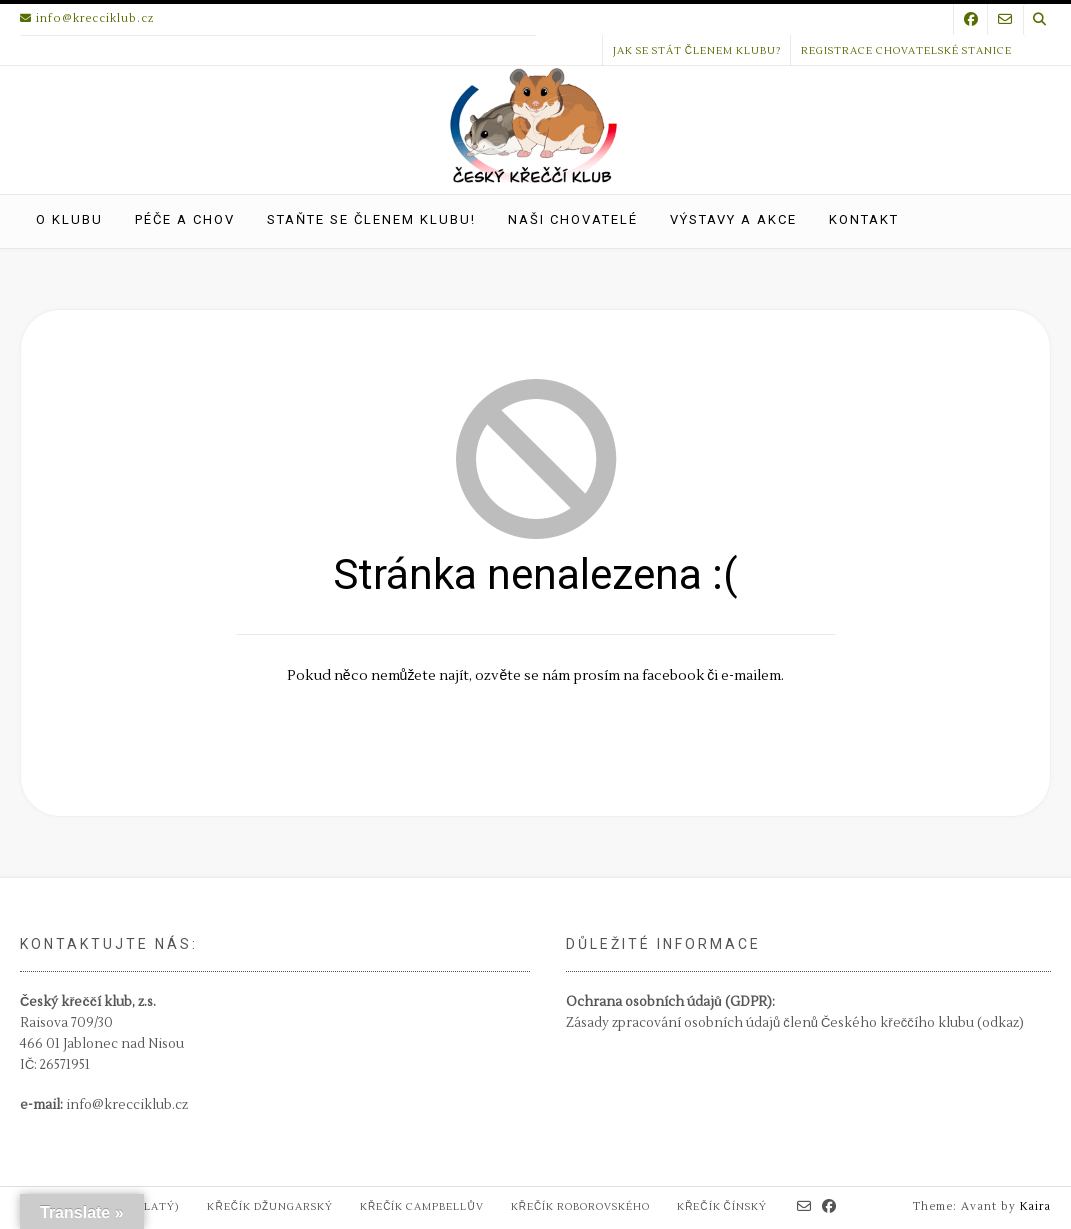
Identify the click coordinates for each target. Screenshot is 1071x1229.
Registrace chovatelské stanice (906, 50)
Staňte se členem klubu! (371, 219)
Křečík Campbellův (422, 1206)
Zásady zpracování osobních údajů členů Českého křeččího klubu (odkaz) (795, 1023)
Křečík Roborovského (580, 1206)
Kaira (1035, 1206)
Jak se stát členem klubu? (697, 50)
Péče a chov (185, 219)
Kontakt (864, 219)
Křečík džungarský (270, 1206)
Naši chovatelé (573, 219)
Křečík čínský (722, 1206)
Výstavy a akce (733, 219)
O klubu (69, 219)
